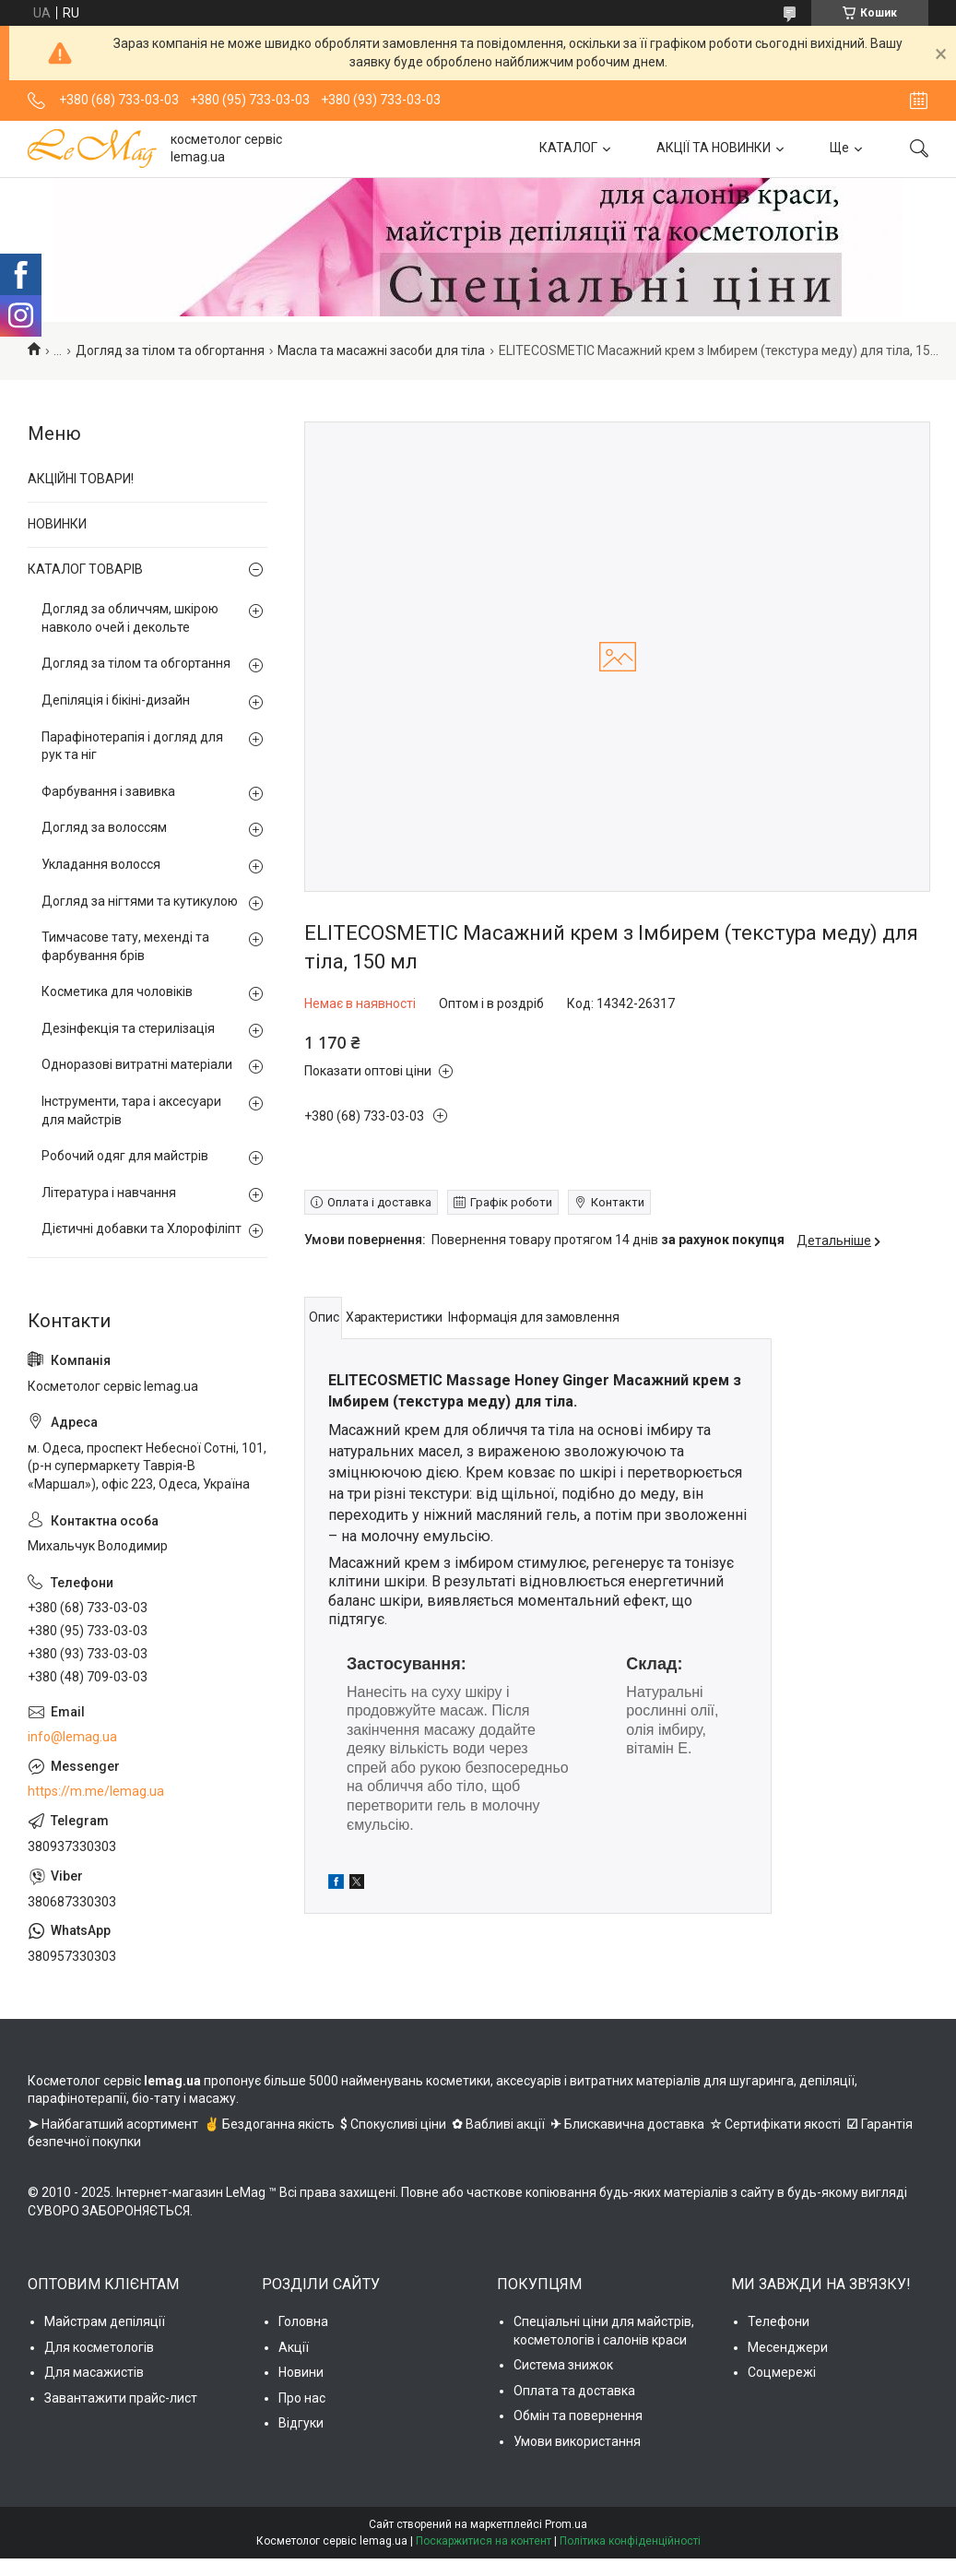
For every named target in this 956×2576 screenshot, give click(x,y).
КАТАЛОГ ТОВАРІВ (85, 569)
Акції (293, 2347)
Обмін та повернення (578, 2415)
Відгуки (301, 2423)
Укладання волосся (100, 864)
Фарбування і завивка (108, 791)
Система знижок (563, 2364)
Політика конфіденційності (630, 2540)
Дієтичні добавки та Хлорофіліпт (141, 1228)
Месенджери (788, 2347)
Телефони (778, 2321)
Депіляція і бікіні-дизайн (115, 700)
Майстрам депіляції (104, 2321)
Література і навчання (108, 1192)
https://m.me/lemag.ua (96, 1791)
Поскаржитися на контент (483, 2540)
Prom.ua (566, 2524)
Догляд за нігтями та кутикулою (139, 901)
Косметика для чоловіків (117, 991)
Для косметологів (99, 2347)
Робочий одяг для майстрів (124, 1155)
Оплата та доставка (574, 2390)
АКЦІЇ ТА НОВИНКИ (713, 147)
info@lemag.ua (72, 1736)
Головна (303, 2321)
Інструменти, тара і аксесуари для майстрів (131, 1110)
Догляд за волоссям (104, 827)
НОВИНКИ (57, 523)
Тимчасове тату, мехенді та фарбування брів (125, 946)
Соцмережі (782, 2372)
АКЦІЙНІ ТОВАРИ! (81, 478)
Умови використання (577, 2441)
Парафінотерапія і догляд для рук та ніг (132, 746)
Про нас (301, 2398)
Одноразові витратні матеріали (136, 1064)
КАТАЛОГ (568, 147)
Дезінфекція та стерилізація (128, 1028)
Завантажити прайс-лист (120, 2398)
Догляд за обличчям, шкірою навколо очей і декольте (129, 618)
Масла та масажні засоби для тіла (381, 350)
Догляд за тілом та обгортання (170, 350)
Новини (301, 2372)
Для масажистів (94, 2372)
